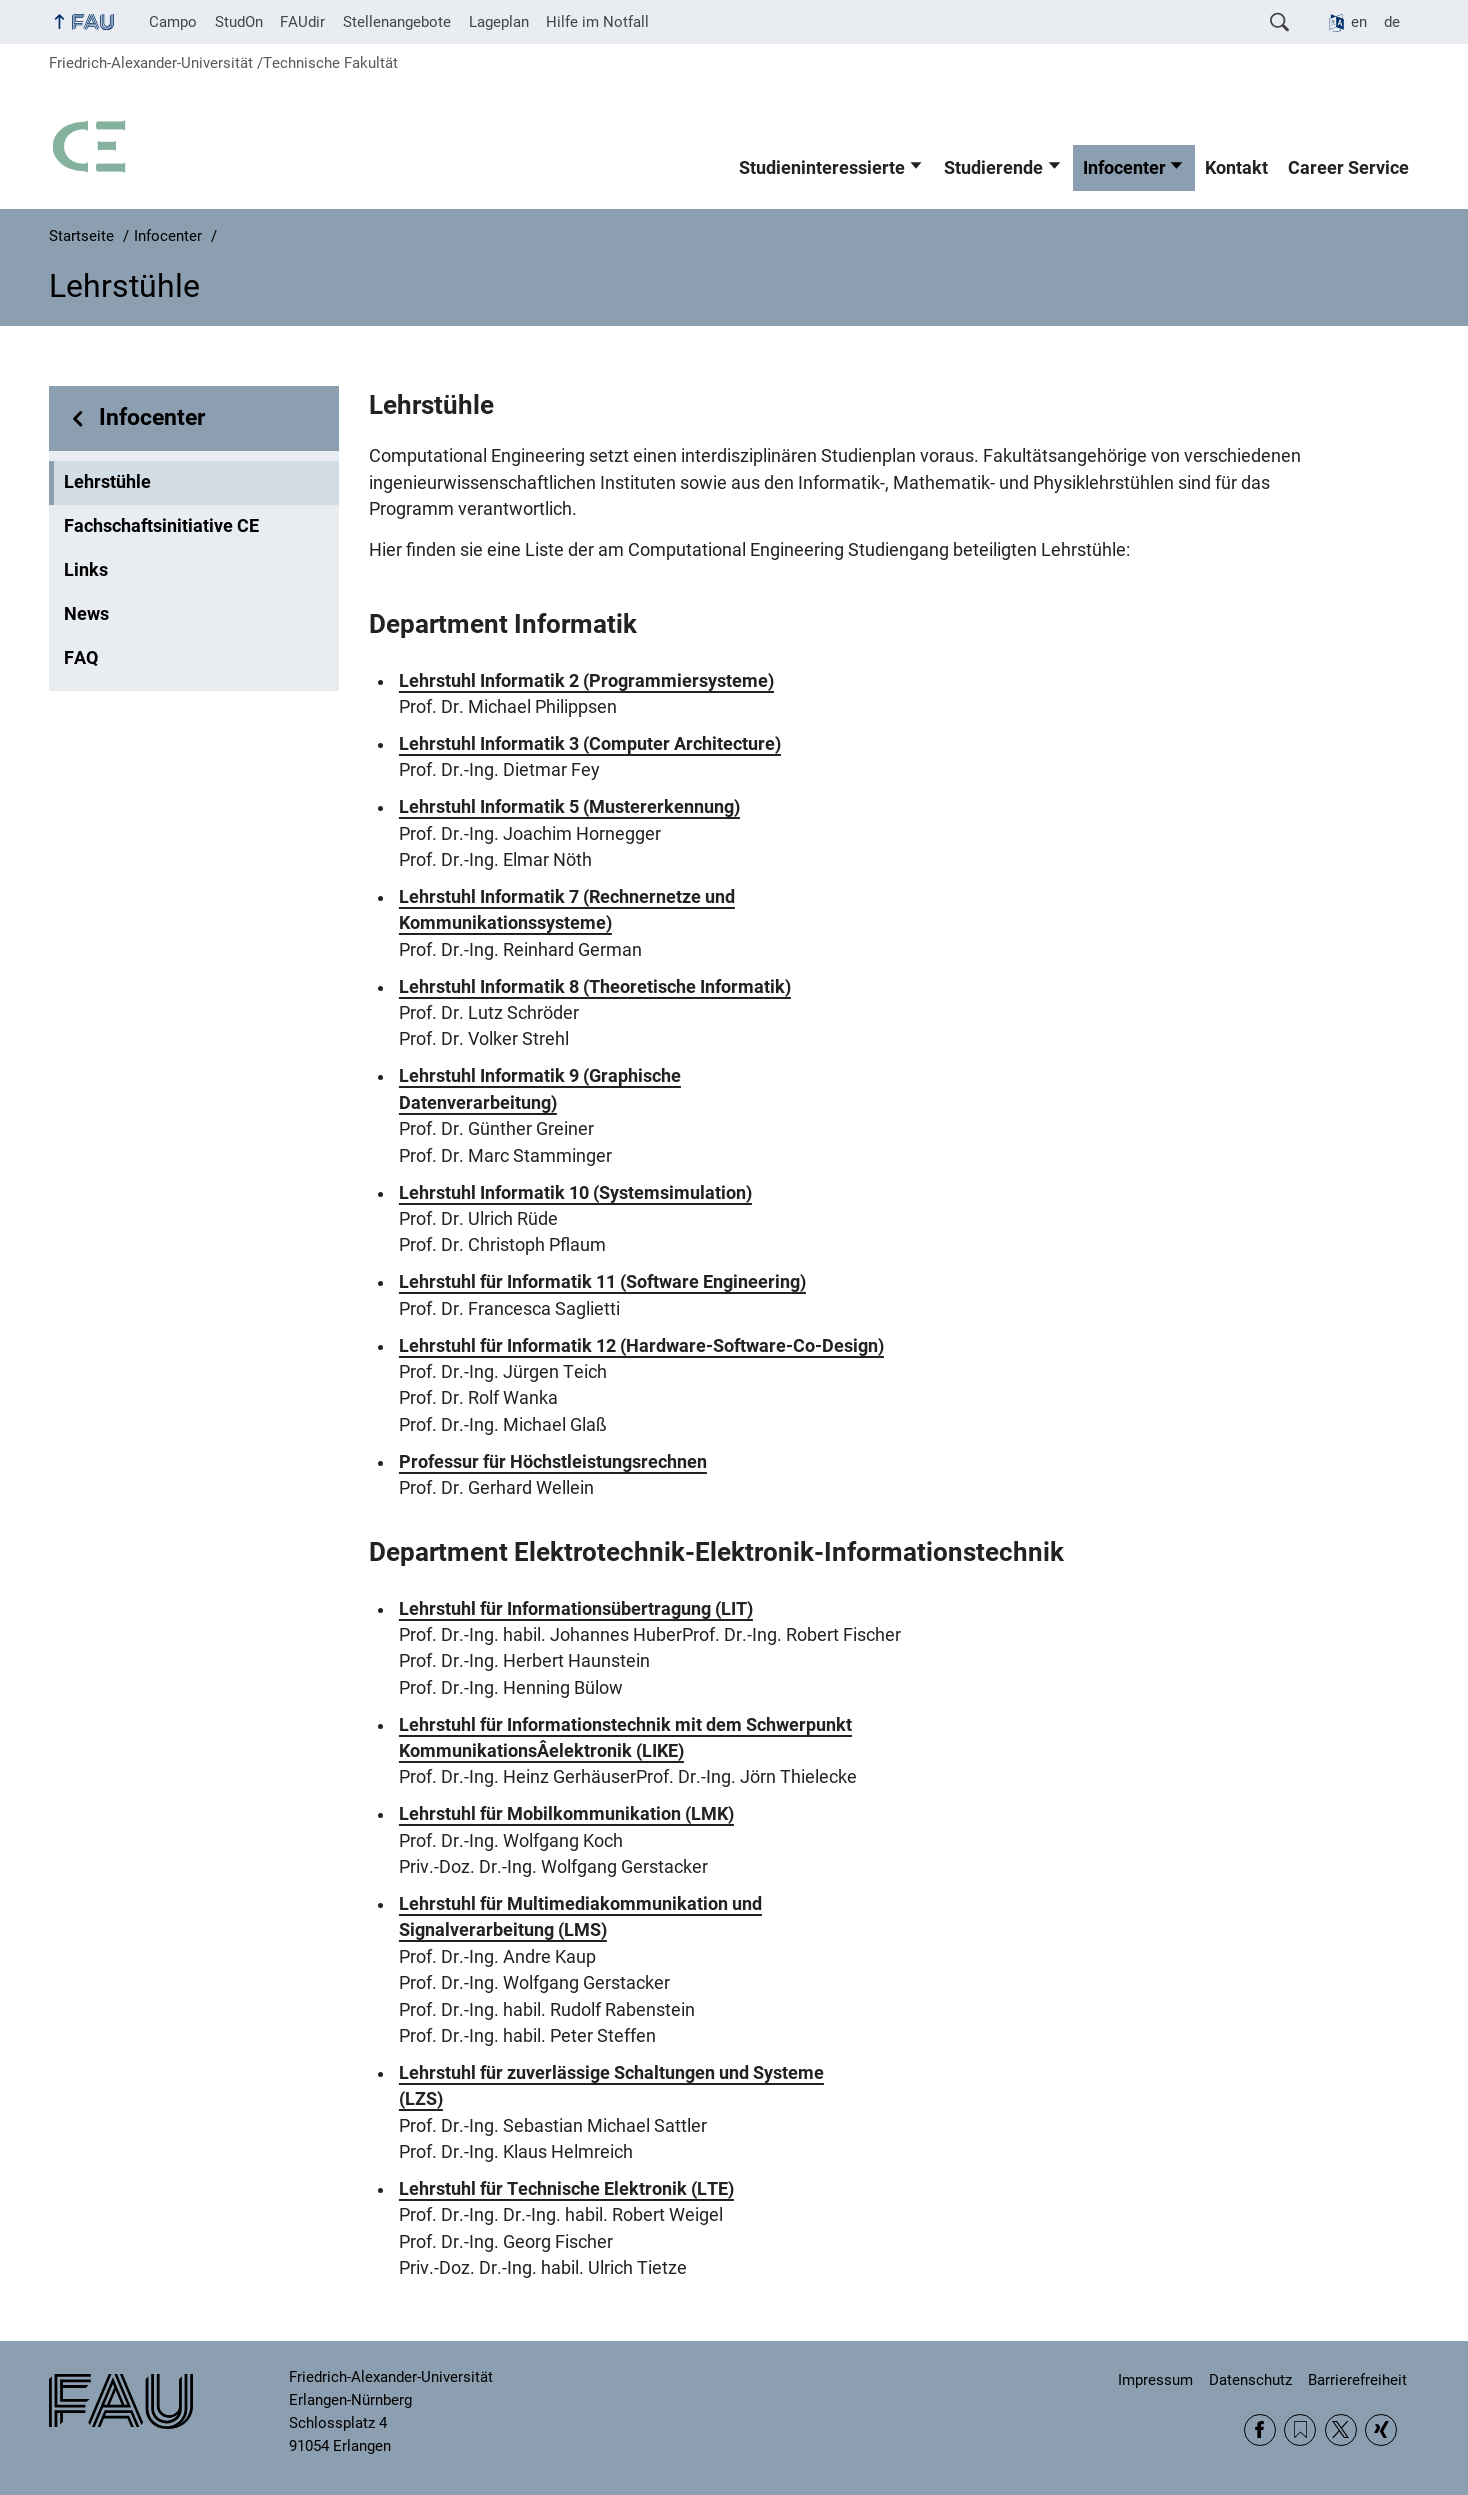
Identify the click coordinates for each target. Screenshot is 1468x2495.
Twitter (1341, 2430)
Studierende (993, 168)
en (1359, 22)
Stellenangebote (397, 22)
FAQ (81, 658)
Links (86, 570)
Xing (1381, 2430)
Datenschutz (1250, 2380)
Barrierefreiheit (1357, 2380)
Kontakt (1236, 168)
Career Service (1348, 168)
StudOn (239, 22)
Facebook (1260, 2430)
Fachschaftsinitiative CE (161, 526)
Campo (173, 22)
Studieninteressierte (822, 168)
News (86, 614)
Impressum (1155, 2380)
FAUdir (302, 22)
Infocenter (1124, 168)
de (1392, 22)
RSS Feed (1300, 2430)
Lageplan (499, 22)
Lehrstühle (107, 482)
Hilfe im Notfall (597, 22)
